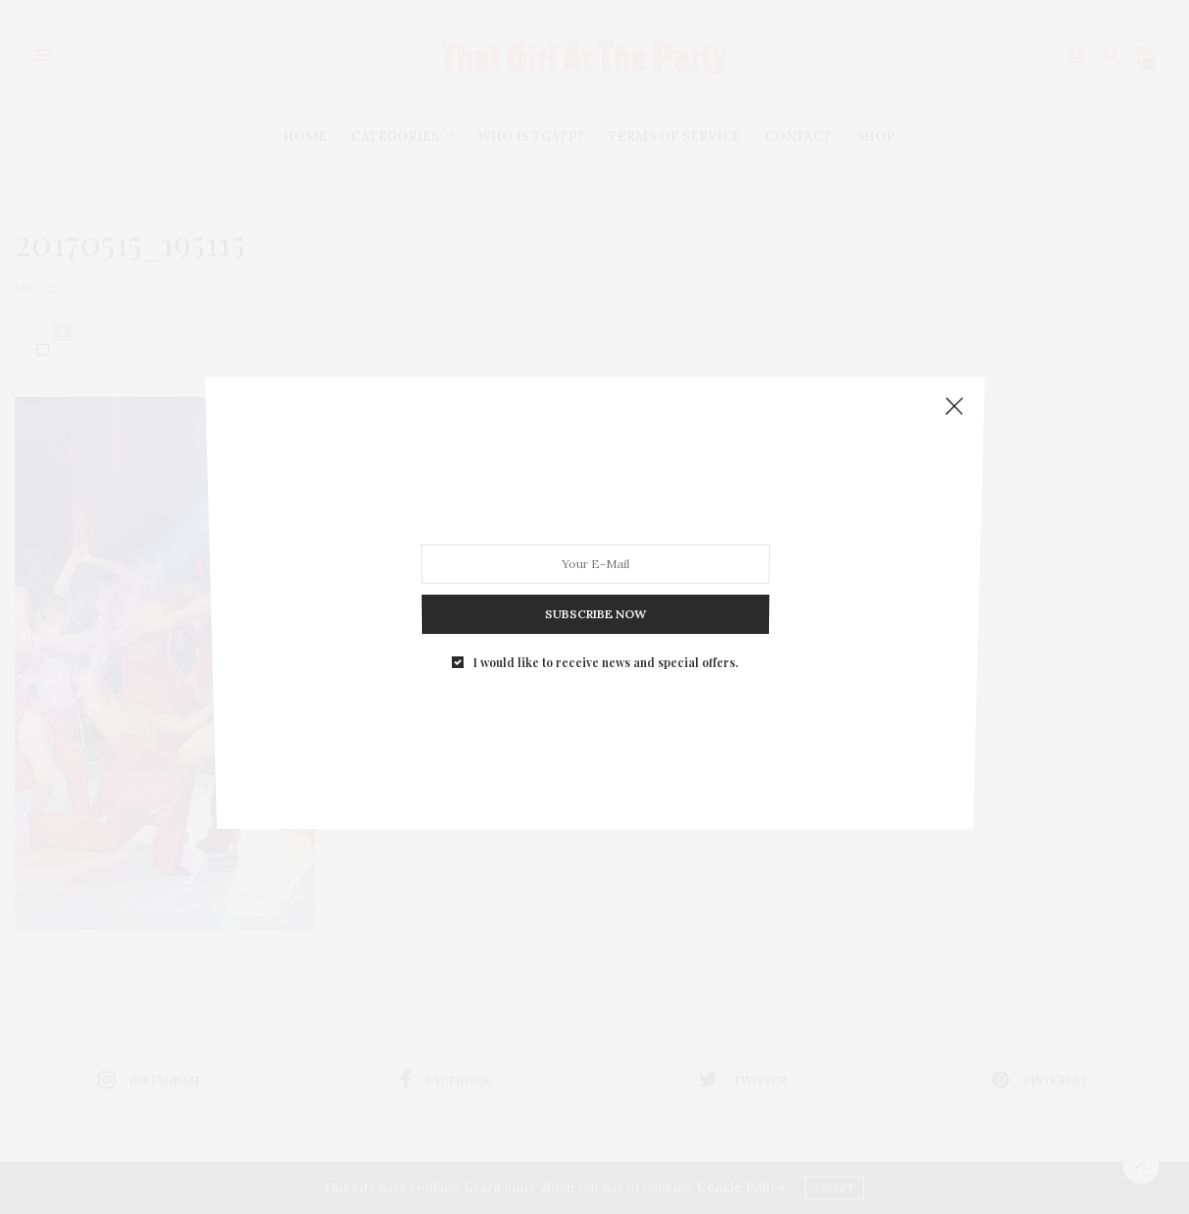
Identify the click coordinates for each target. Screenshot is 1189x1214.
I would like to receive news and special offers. (604, 624)
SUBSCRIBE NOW (594, 586)
